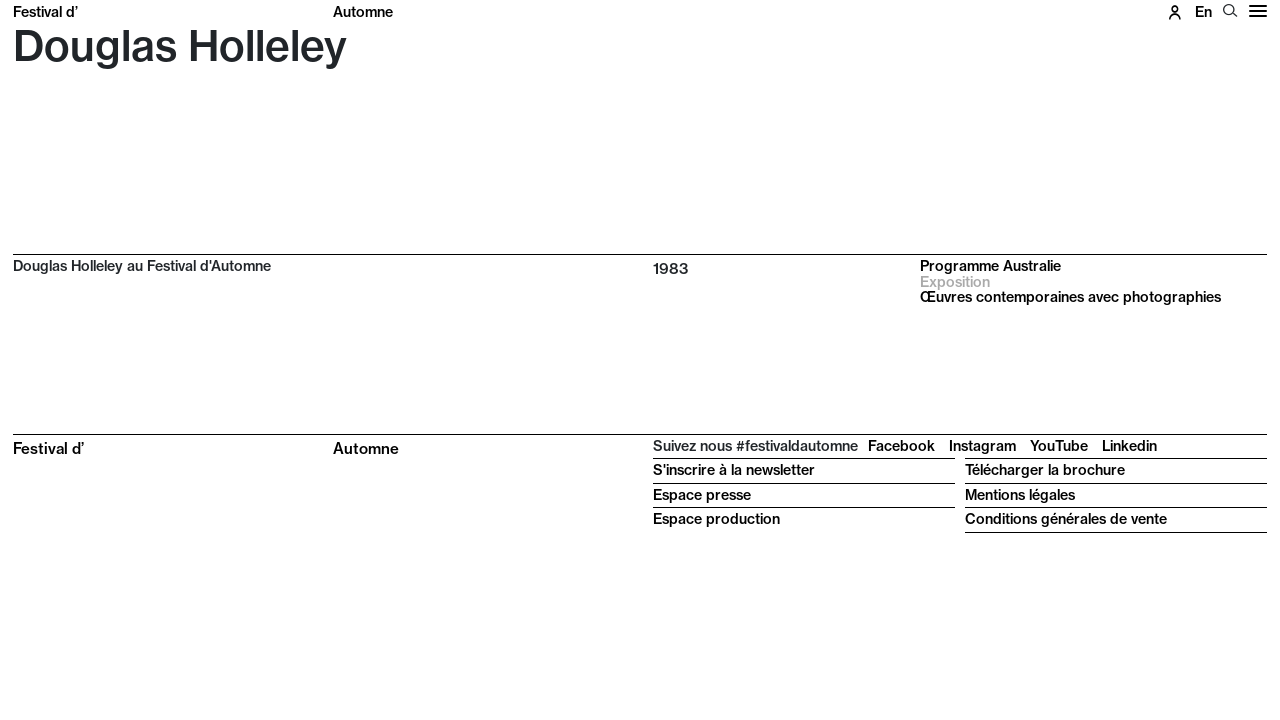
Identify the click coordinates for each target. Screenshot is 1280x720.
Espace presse (702, 495)
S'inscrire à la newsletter (734, 470)
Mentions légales (1020, 495)
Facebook (901, 446)
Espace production (716, 519)
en (1203, 12)
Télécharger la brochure (1045, 470)
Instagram (982, 446)
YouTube (1059, 446)
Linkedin (1129, 446)
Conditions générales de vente (1066, 519)
